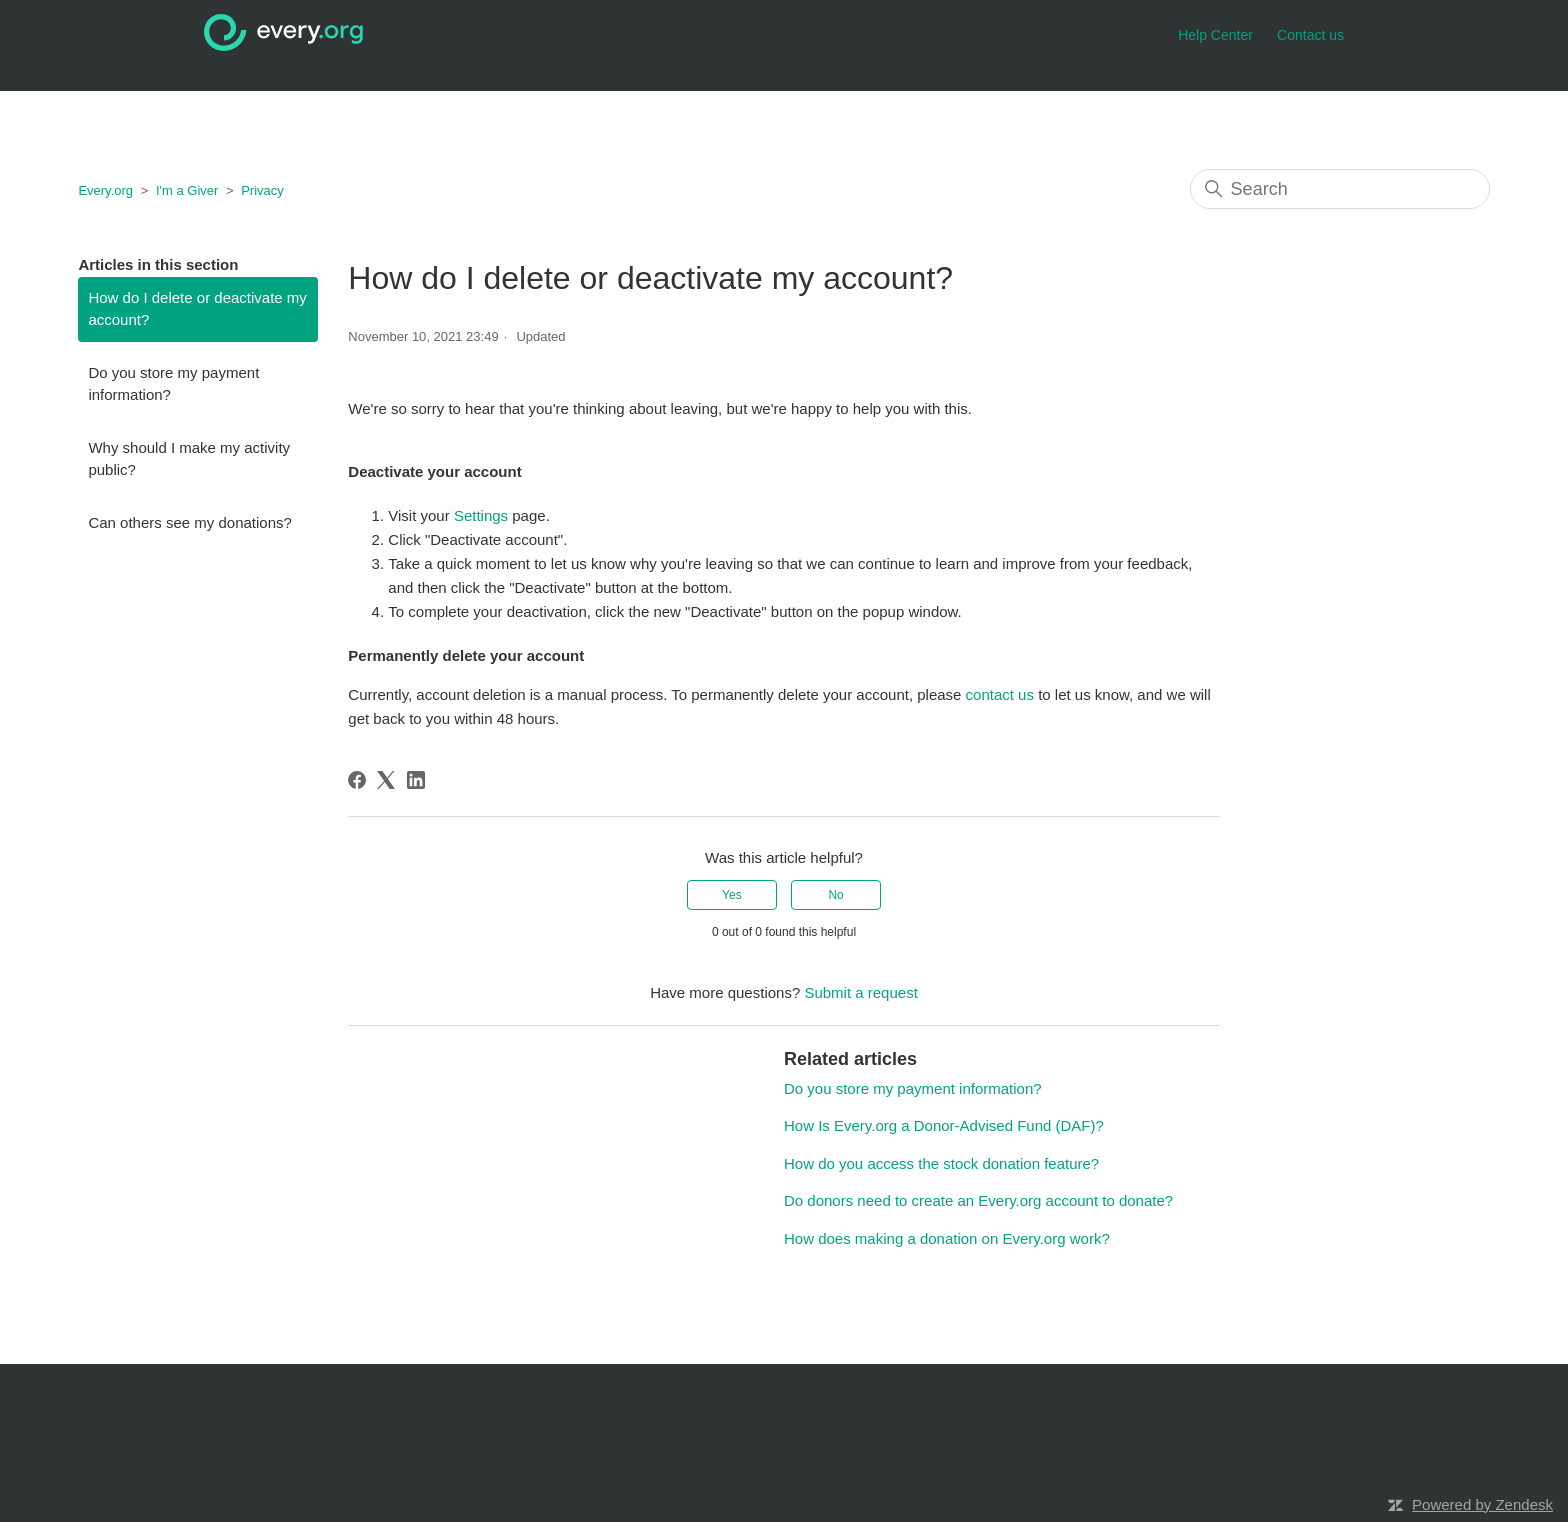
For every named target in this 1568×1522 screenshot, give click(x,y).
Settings (481, 515)
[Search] (1340, 189)
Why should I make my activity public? (189, 459)
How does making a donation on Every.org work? (947, 1238)
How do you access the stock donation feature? (941, 1163)
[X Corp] (386, 780)
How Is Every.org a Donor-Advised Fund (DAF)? (944, 1125)
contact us (1000, 694)
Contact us (1310, 35)
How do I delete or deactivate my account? (197, 309)
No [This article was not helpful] (835, 895)
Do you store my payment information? (173, 384)
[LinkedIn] (416, 780)
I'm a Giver (187, 190)
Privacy (262, 190)
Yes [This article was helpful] (732, 895)
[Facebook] (357, 780)
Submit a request (860, 992)
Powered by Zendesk (1482, 1504)
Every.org (105, 190)
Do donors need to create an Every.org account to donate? (978, 1200)
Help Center (1215, 35)
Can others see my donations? (189, 522)
